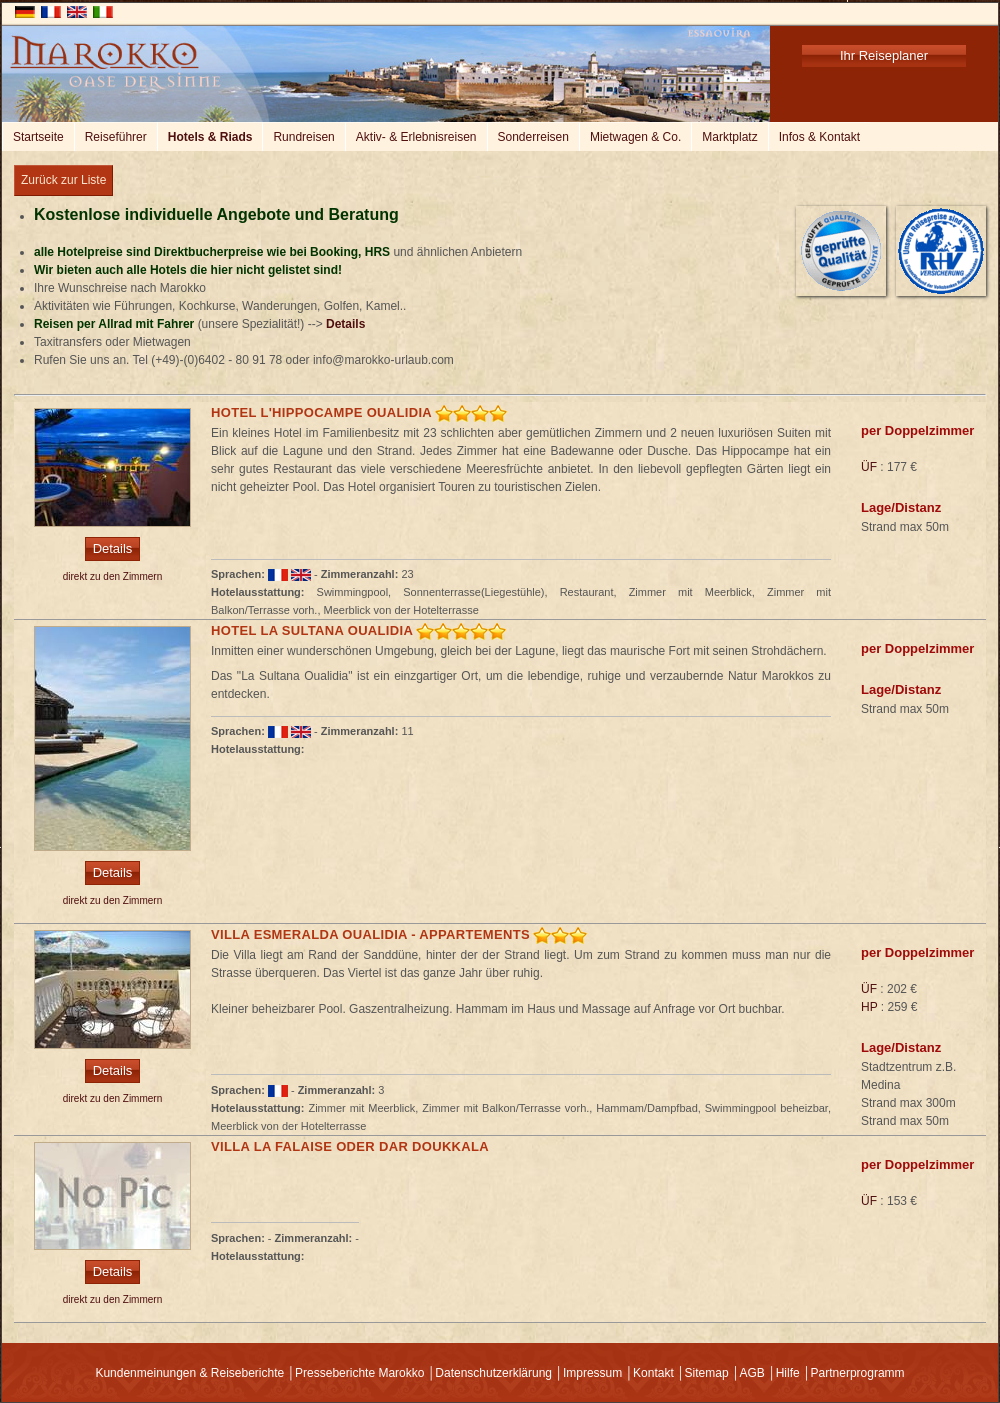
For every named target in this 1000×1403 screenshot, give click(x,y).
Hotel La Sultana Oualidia (312, 630)
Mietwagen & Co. (635, 137)
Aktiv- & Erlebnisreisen (416, 137)
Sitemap (707, 1373)
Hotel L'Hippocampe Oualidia (321, 412)
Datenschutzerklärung (493, 1373)
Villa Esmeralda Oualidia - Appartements (370, 934)
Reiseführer (116, 137)
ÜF (869, 467)
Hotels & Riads (210, 137)
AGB (751, 1373)
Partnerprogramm (858, 1373)
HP (869, 1007)
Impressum (592, 1373)
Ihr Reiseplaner (884, 55)
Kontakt (653, 1373)
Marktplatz (729, 137)
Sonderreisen (533, 137)
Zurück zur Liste (63, 180)
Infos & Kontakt (819, 137)
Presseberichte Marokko (359, 1373)
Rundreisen (303, 137)
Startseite (38, 137)
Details (345, 324)
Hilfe (788, 1373)
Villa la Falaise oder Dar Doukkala (350, 1146)
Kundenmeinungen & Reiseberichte (189, 1373)
